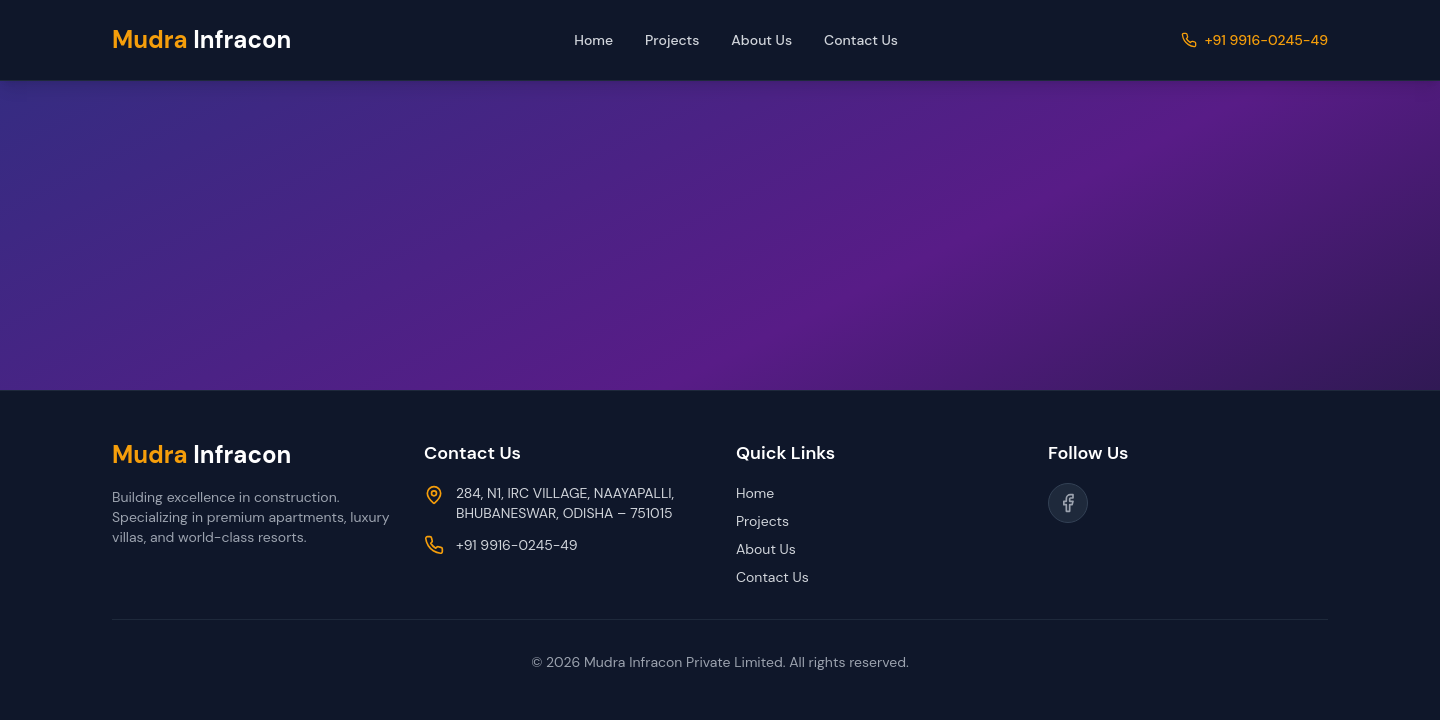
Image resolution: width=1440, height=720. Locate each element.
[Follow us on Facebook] (1068, 503)
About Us (761, 40)
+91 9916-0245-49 (1266, 40)
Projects (672, 40)
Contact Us (861, 40)
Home (593, 40)
